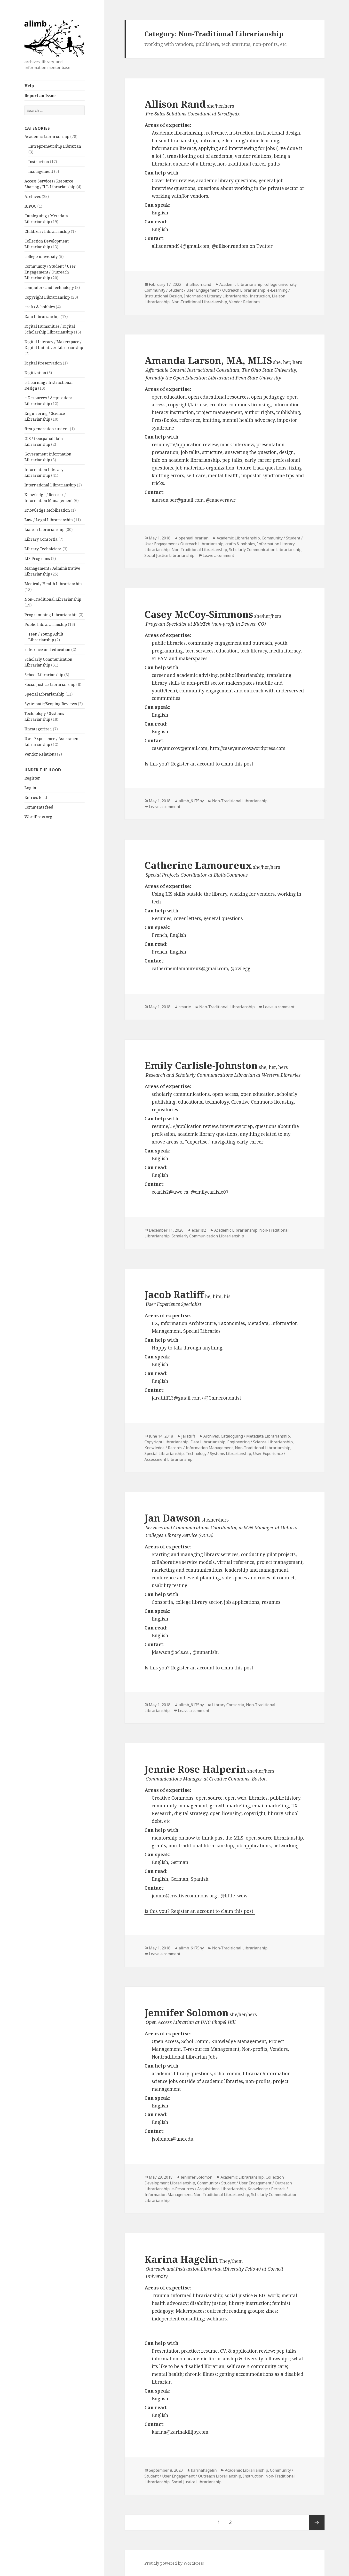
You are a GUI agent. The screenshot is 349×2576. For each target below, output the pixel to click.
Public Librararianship (45, 624)
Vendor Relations (40, 754)
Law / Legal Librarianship (48, 520)
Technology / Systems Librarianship (218, 1453)
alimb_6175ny (191, 800)
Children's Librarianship (47, 231)
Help (29, 85)
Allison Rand (175, 104)
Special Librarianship (44, 694)
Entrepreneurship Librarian (54, 146)
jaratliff (188, 1436)
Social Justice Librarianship (49, 684)
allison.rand (200, 284)
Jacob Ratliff (174, 1294)
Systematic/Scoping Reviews (50, 703)
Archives (32, 196)
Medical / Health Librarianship (53, 583)
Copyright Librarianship (47, 297)
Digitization (35, 372)
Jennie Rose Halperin (195, 1769)
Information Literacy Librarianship (216, 296)
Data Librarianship (42, 316)
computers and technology (49, 287)
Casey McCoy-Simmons (198, 614)
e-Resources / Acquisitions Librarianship (209, 2188)
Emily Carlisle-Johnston (201, 1065)
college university (41, 256)
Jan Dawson (172, 1517)
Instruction (38, 161)
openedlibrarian (193, 538)
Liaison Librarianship (44, 529)
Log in (30, 787)
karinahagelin (204, 2470)
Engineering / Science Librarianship (260, 1442)
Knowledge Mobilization (47, 510)
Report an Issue (40, 95)
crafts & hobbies (39, 307)
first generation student (46, 429)
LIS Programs (37, 558)
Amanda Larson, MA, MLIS (208, 360)
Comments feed (38, 807)
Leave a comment (218, 555)
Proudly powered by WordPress (174, 2563)
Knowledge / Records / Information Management (188, 1447)
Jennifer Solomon (186, 2012)
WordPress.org (38, 816)
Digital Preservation (43, 363)
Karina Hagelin (181, 2259)
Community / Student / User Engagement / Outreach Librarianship (50, 272)
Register (32, 778)
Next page (317, 2522)
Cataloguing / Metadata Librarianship (255, 1436)
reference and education (47, 649)
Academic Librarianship (46, 136)
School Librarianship (43, 674)
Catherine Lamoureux (198, 865)
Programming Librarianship (51, 614)
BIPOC (30, 206)
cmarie (185, 1006)
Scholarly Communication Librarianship (265, 549)
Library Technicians (43, 549)
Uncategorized (38, 729)
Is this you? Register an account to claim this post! (199, 764)
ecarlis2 (199, 1230)
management (40, 171)
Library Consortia (40, 539)
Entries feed (35, 797)
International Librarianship (50, 485)
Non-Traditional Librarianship (52, 599)
